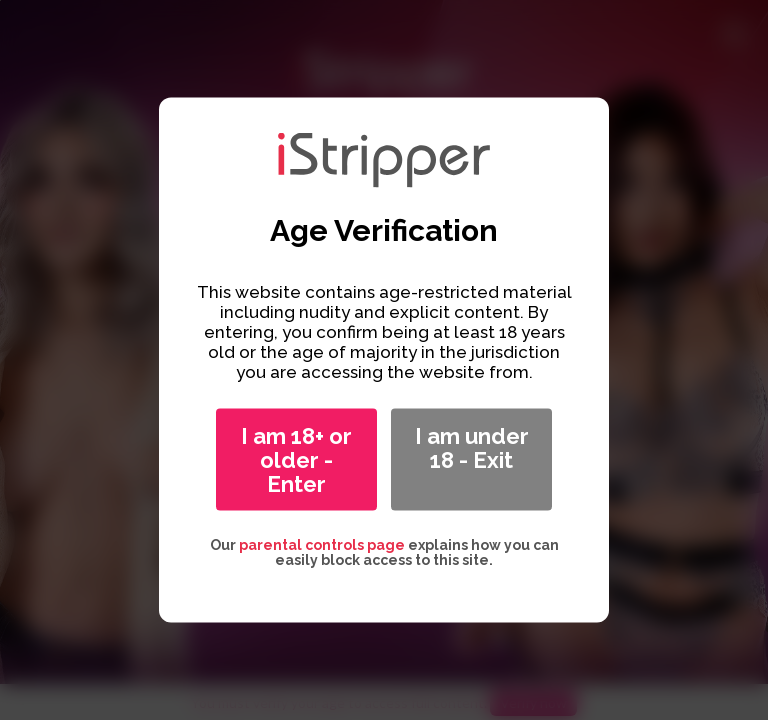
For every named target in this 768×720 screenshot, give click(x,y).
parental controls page (322, 545)
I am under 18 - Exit (472, 448)
